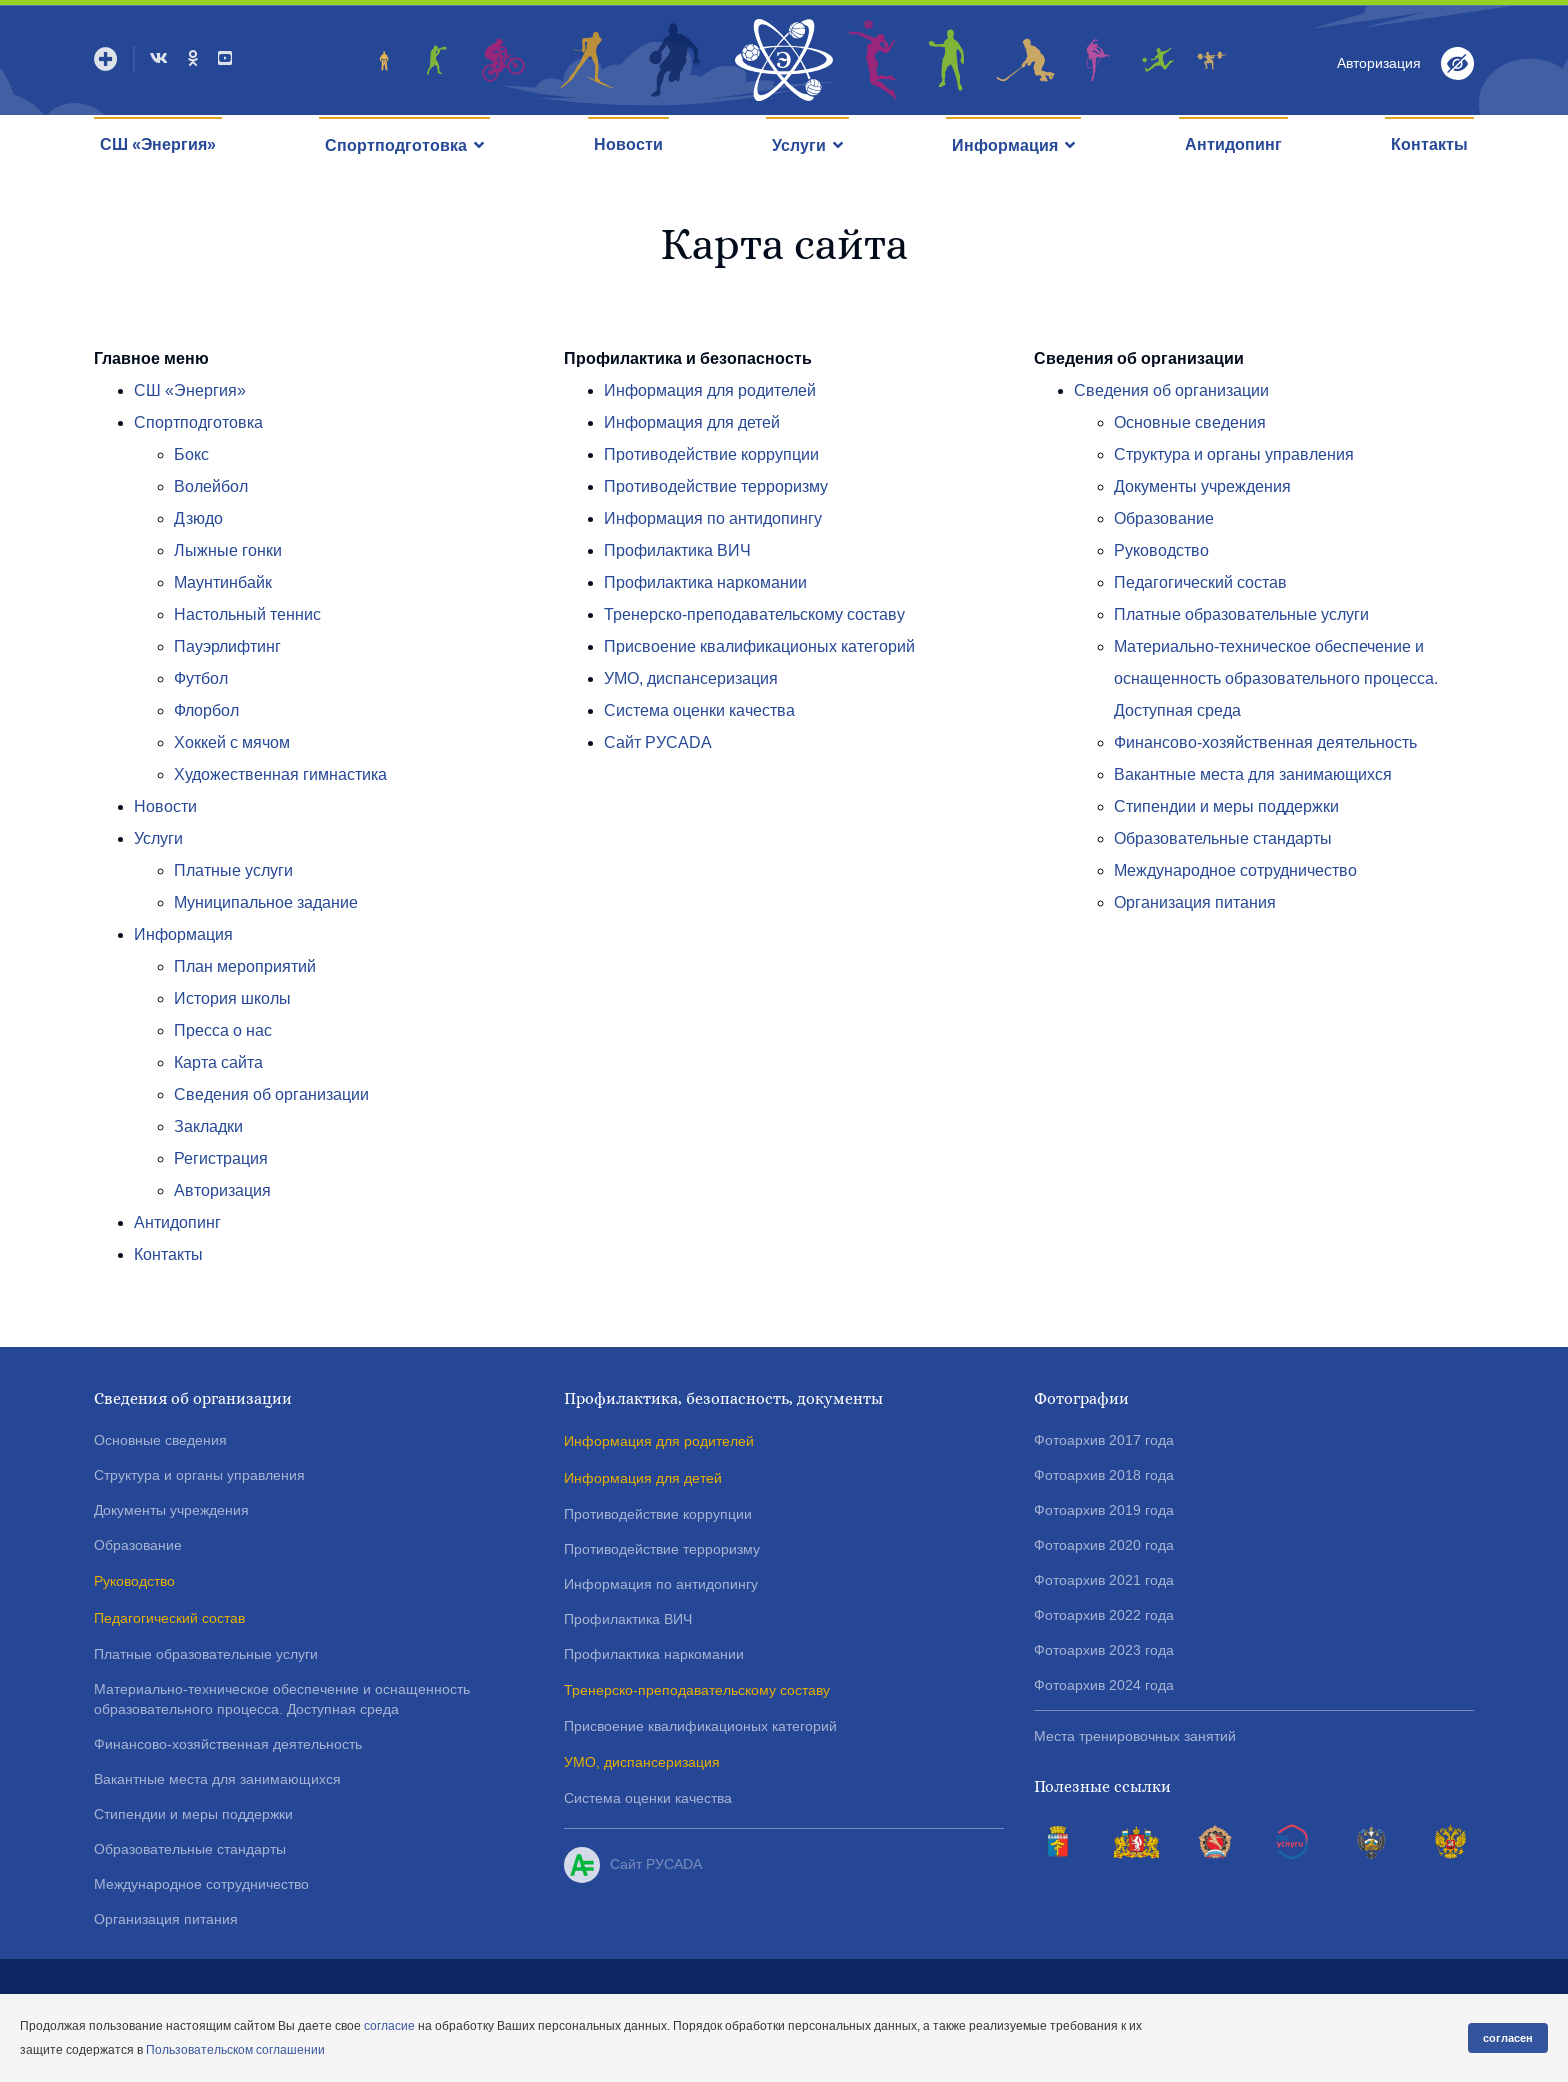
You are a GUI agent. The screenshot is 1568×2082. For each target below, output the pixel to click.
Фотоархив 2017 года (1104, 1440)
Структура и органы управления (1234, 454)
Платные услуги (233, 870)
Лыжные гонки (228, 550)
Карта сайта (218, 1062)
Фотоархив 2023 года (1104, 1650)
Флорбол (206, 710)
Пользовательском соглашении (235, 2050)
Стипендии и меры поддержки (1226, 806)
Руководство (1161, 550)
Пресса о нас (223, 1030)
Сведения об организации (271, 1094)
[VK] (159, 58)
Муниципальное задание (266, 902)
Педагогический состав (1200, 582)
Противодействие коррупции (711, 454)
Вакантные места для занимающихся (1253, 774)
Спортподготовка (396, 145)
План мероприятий (245, 966)
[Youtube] (225, 58)
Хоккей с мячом (232, 742)
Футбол (201, 678)
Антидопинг (1233, 144)
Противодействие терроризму (716, 486)
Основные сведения (1190, 422)
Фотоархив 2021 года (1104, 1580)
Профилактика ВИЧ (677, 550)
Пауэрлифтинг (227, 646)
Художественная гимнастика (280, 774)
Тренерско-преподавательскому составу (754, 614)
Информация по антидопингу (713, 518)
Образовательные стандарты (1223, 838)
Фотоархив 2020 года (1104, 1545)
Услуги (799, 145)
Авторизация (222, 1190)
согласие (389, 2026)
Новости (628, 144)
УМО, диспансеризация (691, 678)
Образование (1164, 518)
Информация (1005, 145)
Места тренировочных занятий (1135, 1736)
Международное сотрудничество (1235, 870)
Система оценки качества (699, 710)
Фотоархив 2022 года (1104, 1615)
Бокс (191, 454)
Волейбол (211, 486)
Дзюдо (198, 518)
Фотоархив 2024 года (1104, 1685)
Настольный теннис (247, 614)
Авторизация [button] (1379, 63)
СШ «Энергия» (158, 144)
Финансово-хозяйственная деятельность (1265, 742)
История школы (232, 998)
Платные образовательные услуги (1241, 614)
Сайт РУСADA (658, 742)
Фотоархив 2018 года (1104, 1475)
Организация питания (1195, 902)
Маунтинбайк (223, 582)
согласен (1508, 2038)
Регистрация (221, 1158)
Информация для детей (692, 422)
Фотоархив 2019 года (1104, 1510)
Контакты (1429, 144)
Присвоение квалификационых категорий (759, 646)
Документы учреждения (1202, 486)
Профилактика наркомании (705, 582)
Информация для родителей (710, 390)
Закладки (208, 1126)
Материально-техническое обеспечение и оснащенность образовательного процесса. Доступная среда (1276, 678)
